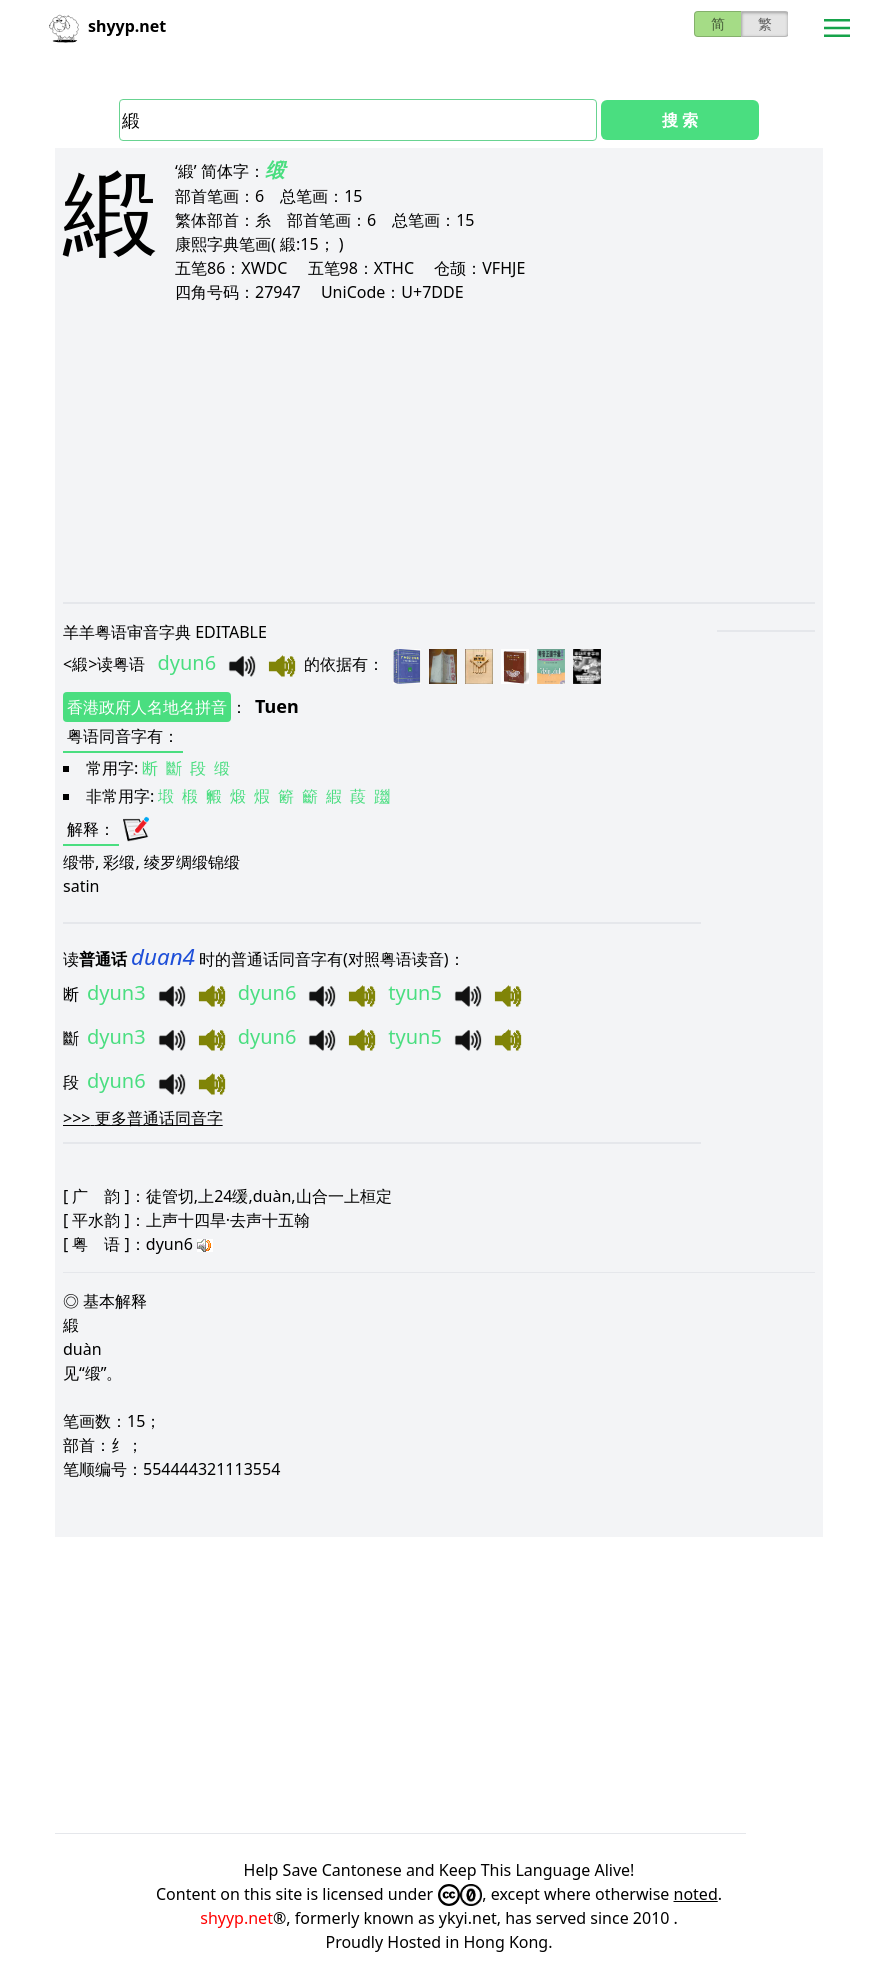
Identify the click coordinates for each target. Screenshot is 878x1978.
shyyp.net (236, 1918)
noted (696, 1894)
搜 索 (680, 120)
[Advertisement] (439, 452)
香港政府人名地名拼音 (147, 707)
